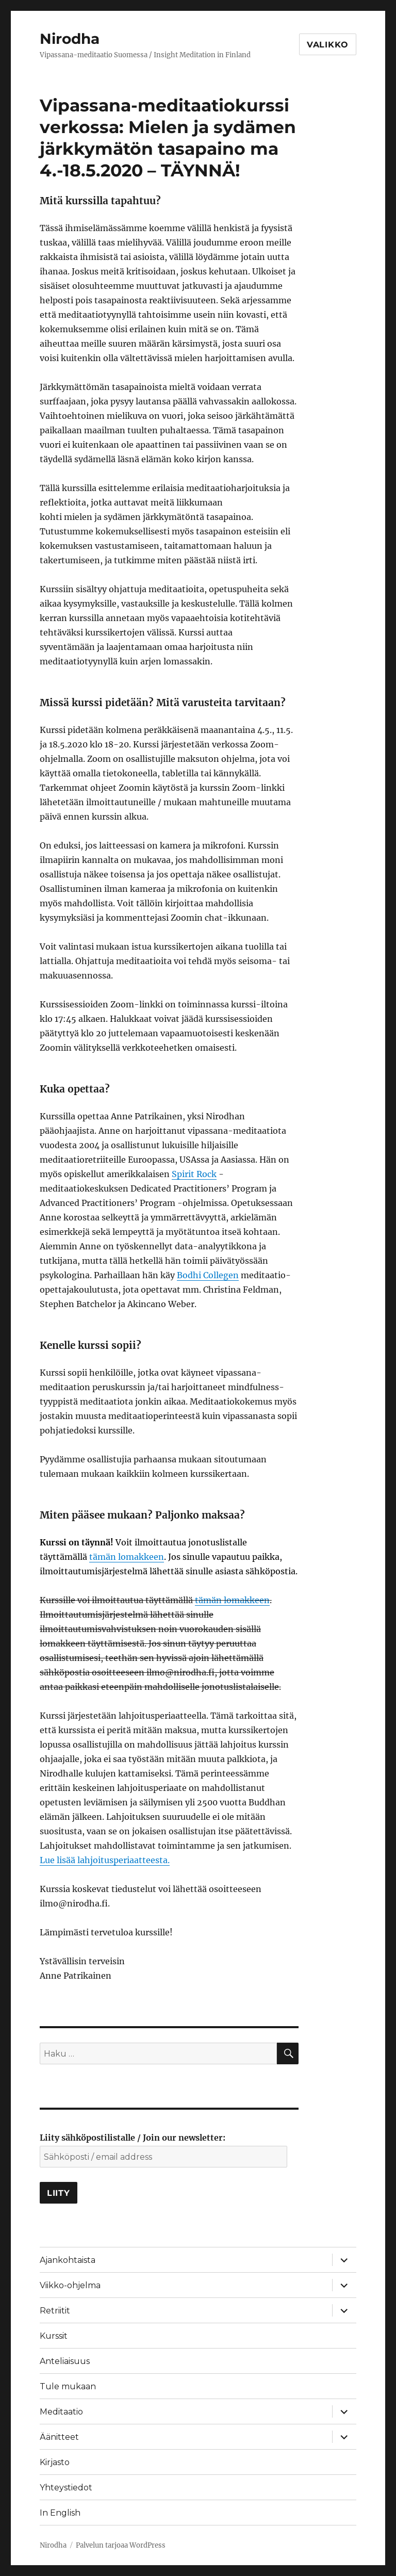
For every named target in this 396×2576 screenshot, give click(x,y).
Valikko (328, 45)
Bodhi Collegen (208, 1275)
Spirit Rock (194, 1174)
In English (60, 2513)
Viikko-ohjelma (70, 2285)
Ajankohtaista (67, 2260)
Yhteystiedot (66, 2487)
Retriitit (55, 2311)
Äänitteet (59, 2437)
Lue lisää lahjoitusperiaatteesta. (105, 1860)
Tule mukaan (68, 2386)
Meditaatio (61, 2412)
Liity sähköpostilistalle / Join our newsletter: (132, 2137)
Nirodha (70, 38)
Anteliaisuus (65, 2361)
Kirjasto (55, 2462)
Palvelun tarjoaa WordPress (121, 2545)
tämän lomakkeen (126, 1557)
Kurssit (54, 2336)
